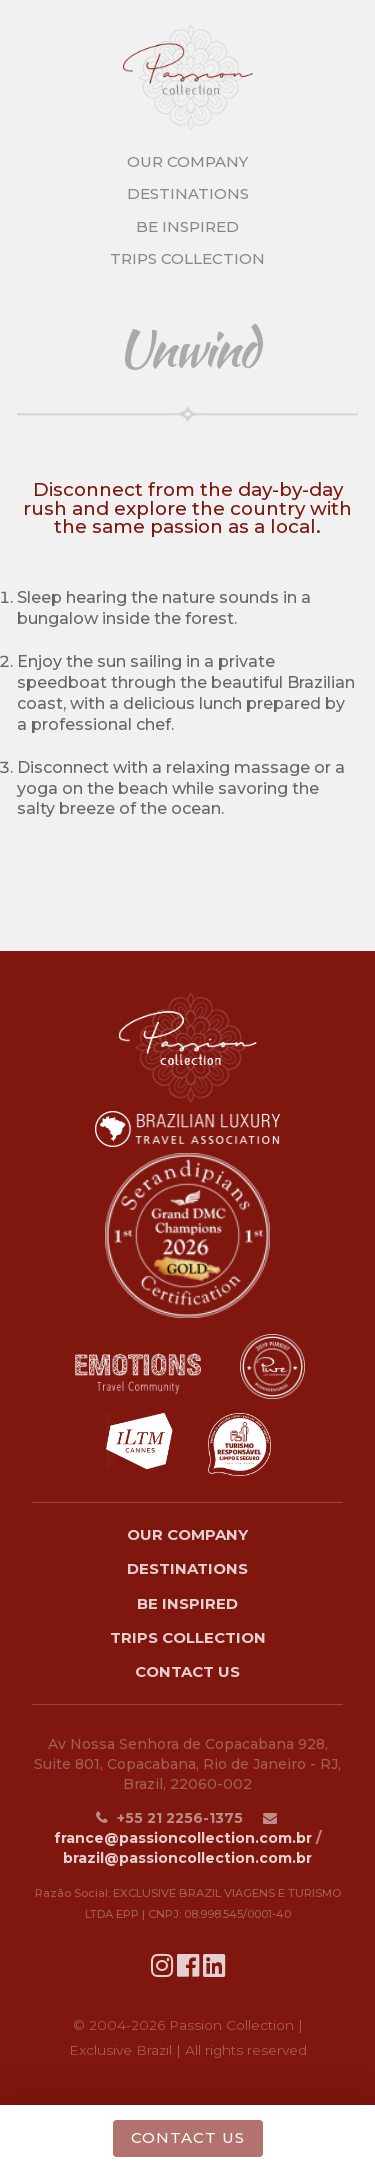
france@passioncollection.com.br (183, 1838)
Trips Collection (188, 1637)
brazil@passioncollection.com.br (187, 1858)
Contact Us (187, 1671)
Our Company (187, 1534)
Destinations (187, 1568)
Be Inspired (187, 1603)
